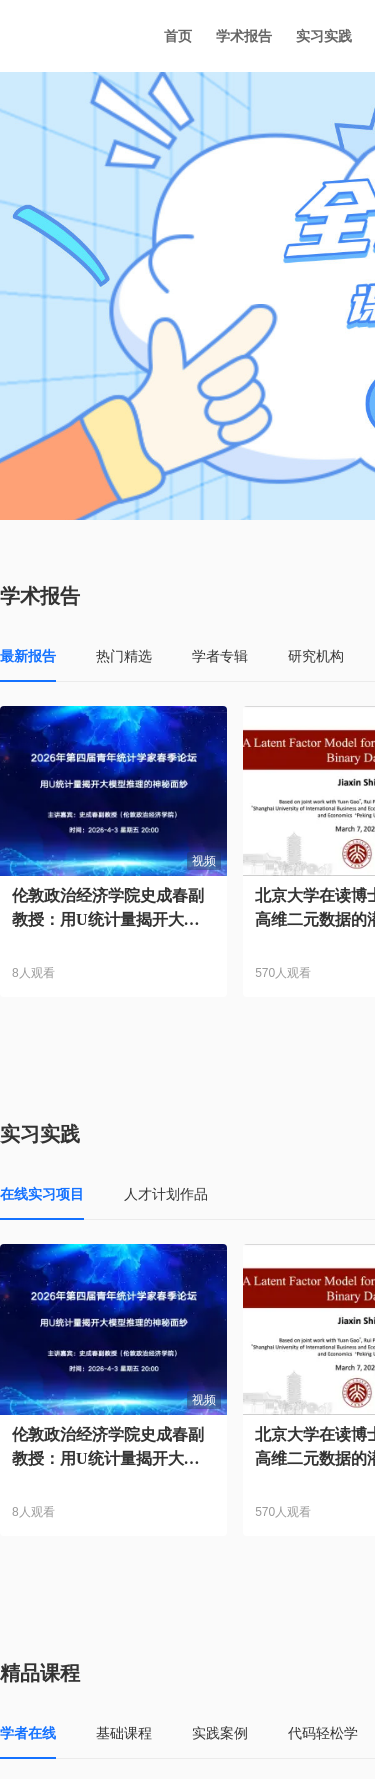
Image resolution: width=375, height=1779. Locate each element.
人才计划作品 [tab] (166, 1194)
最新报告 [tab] (28, 656)
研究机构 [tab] (316, 656)
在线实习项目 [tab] (42, 1194)
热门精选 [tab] (124, 656)
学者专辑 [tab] (220, 656)
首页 (178, 36)
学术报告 (244, 36)
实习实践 (324, 36)
